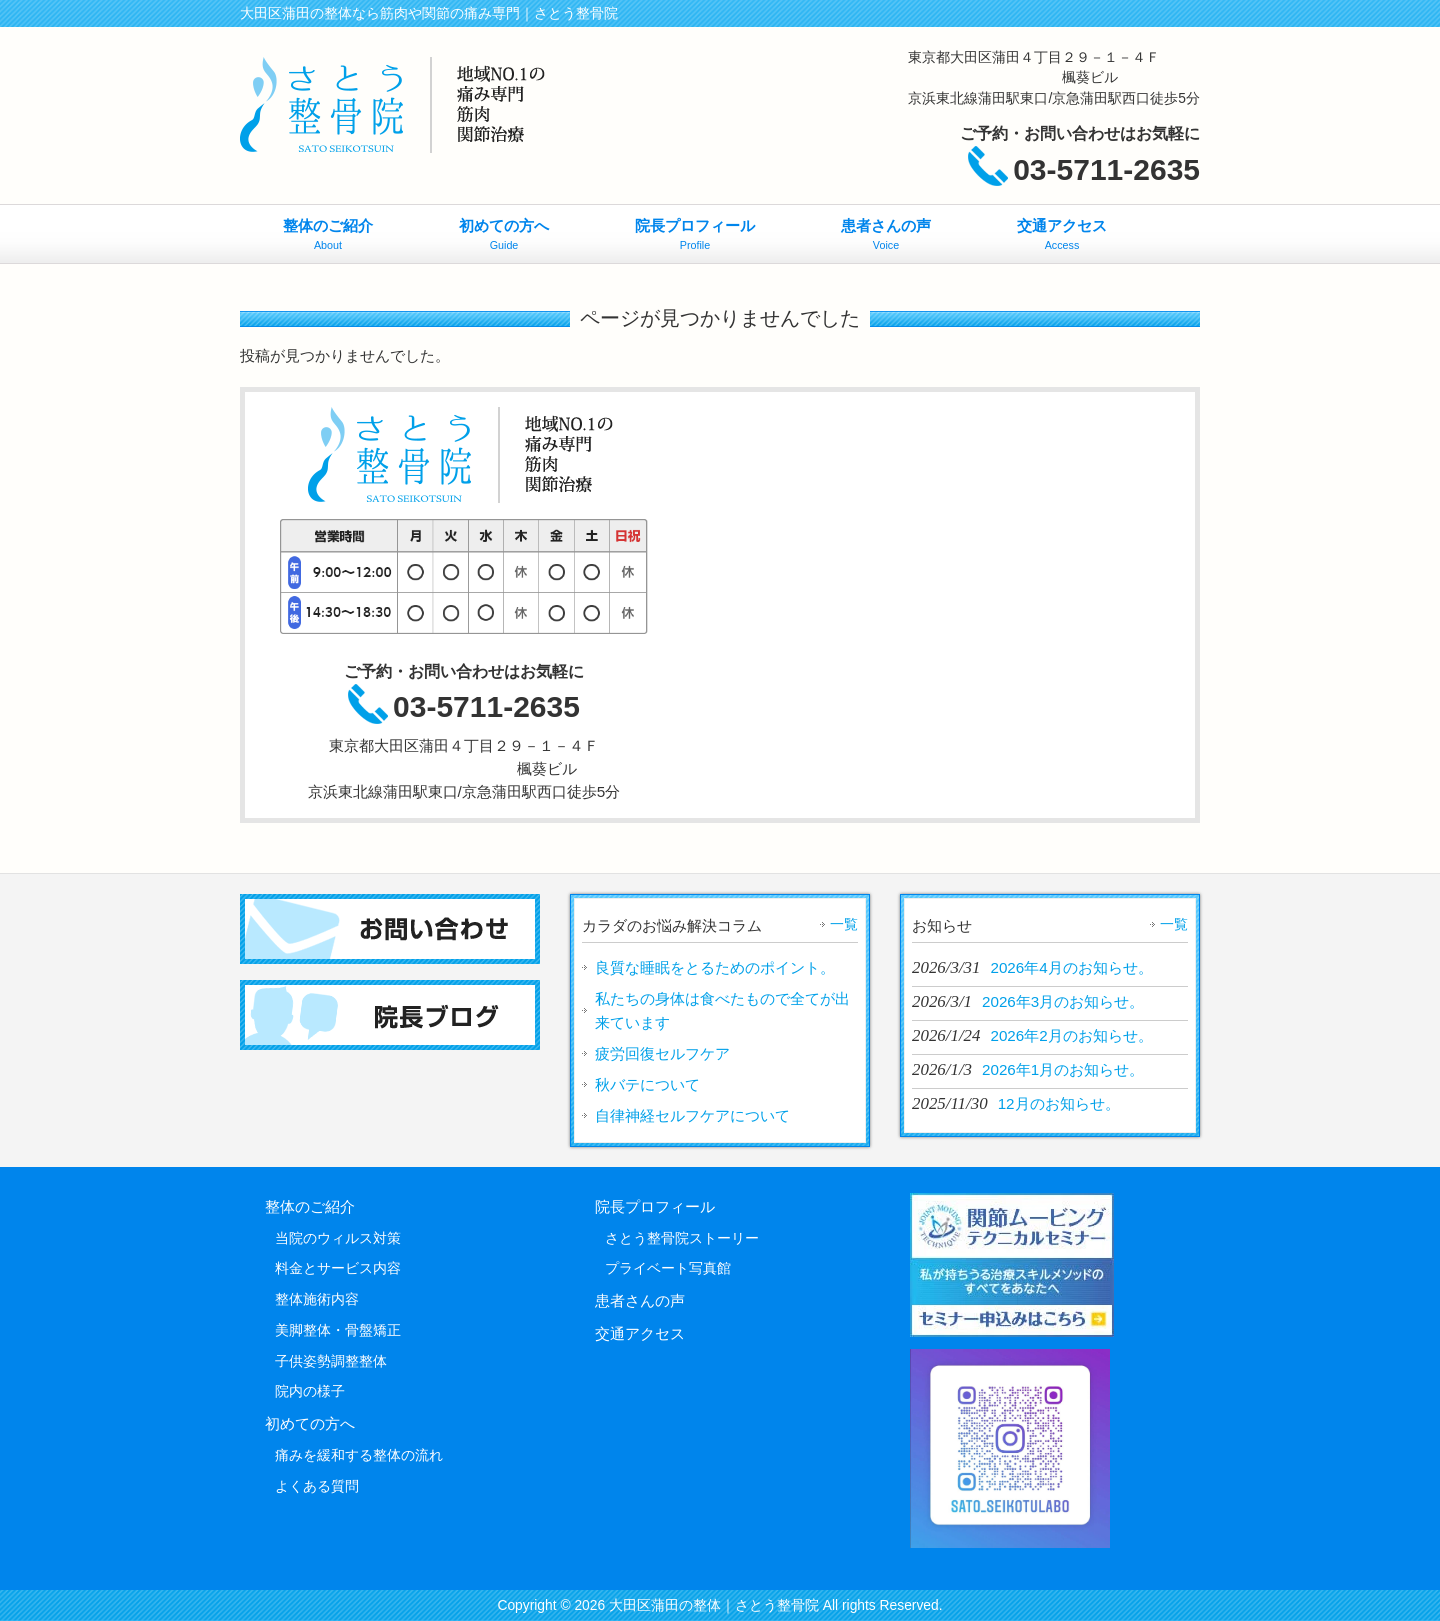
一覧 (844, 924)
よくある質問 (317, 1486)
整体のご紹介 (310, 1206)
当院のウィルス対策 (338, 1238)
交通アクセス (640, 1333)
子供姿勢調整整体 (331, 1361)
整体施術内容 (317, 1299)
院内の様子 (310, 1391)
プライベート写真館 (668, 1268)
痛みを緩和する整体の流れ (359, 1455)
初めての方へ (310, 1423)
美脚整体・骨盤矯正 (338, 1330)
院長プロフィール (655, 1206)
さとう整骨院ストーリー (682, 1238)
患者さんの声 (640, 1300)
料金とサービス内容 (338, 1268)
